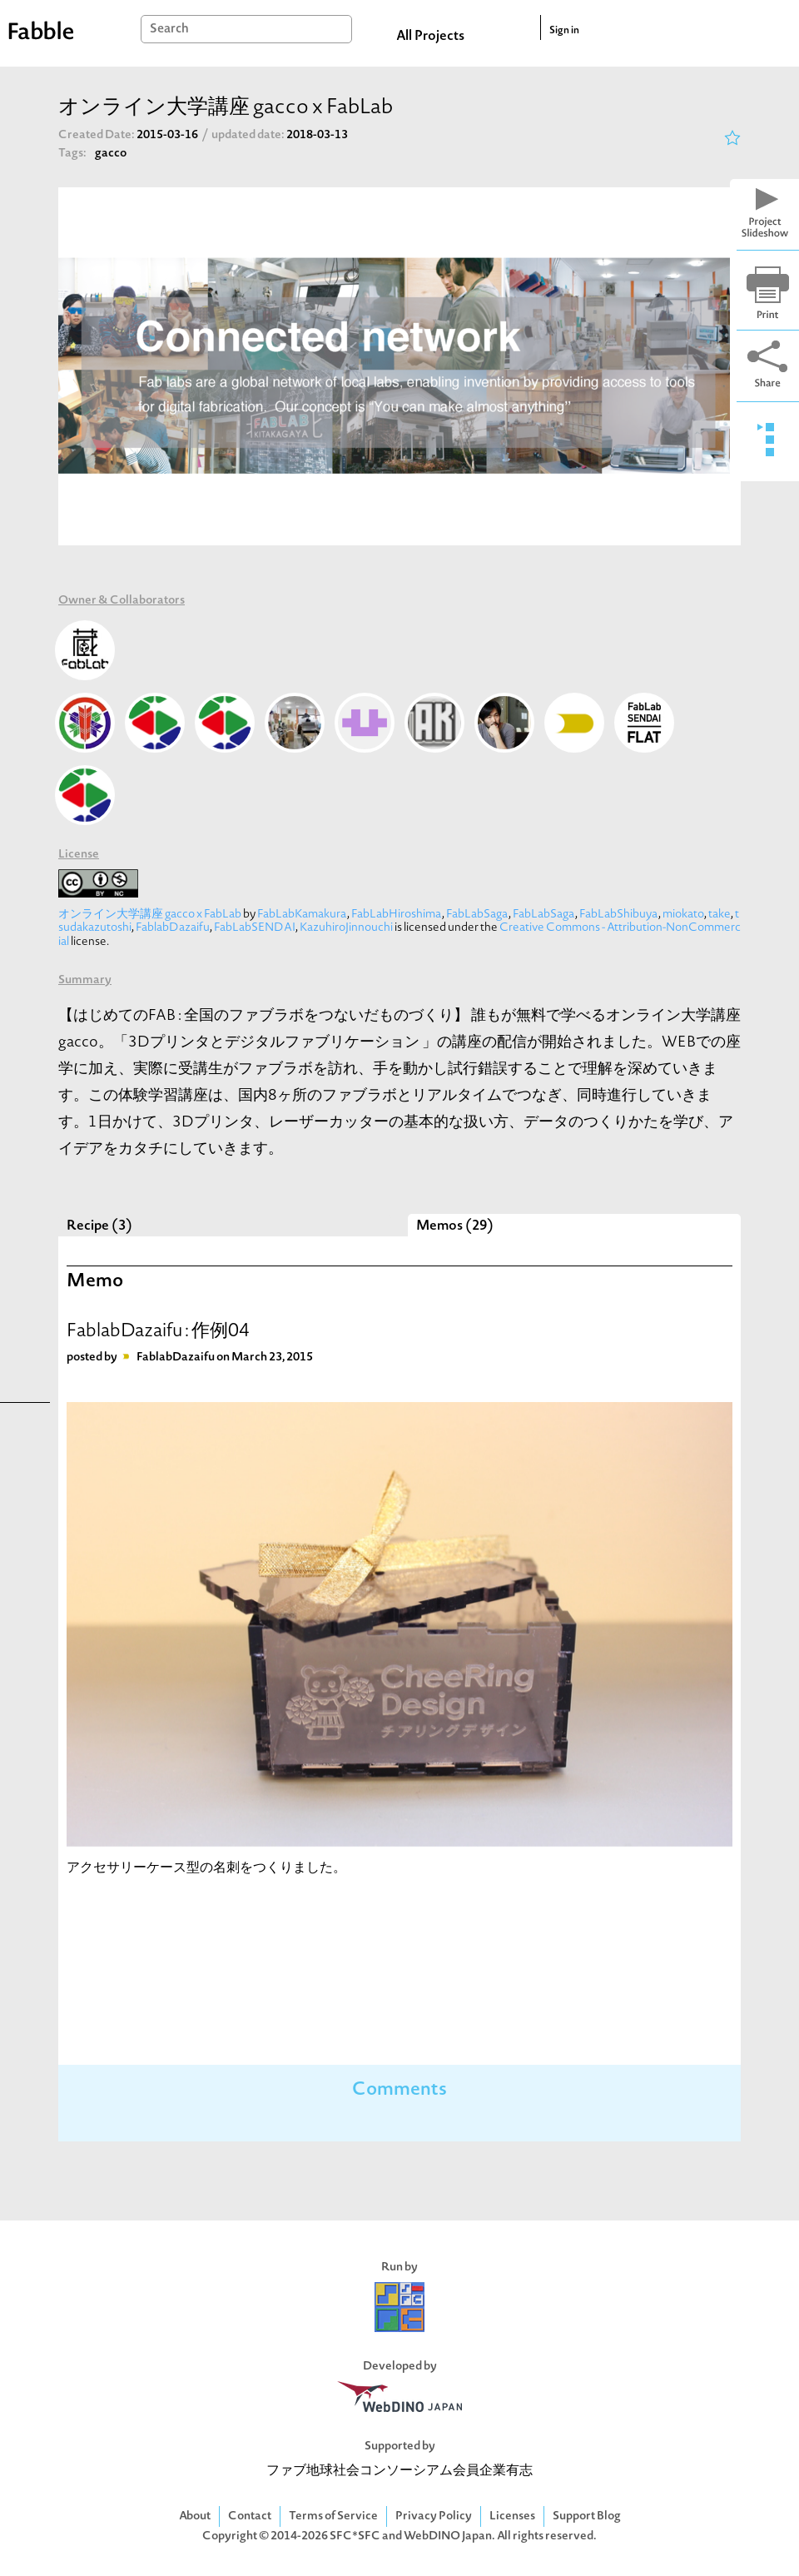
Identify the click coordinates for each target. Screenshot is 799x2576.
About (195, 2516)
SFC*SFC (355, 2536)
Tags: (72, 153)
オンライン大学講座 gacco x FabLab (149, 914)
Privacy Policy (433, 2516)
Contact (249, 2516)
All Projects (430, 36)
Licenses (512, 2516)
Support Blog (587, 2516)
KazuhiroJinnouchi (346, 928)
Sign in (564, 31)
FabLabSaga (477, 914)
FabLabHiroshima (396, 914)
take (719, 914)
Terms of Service (333, 2516)
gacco (111, 153)
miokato (683, 914)
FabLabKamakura (302, 914)
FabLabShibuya (618, 914)
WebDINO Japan (448, 2536)
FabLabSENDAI (254, 928)
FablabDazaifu (173, 928)
